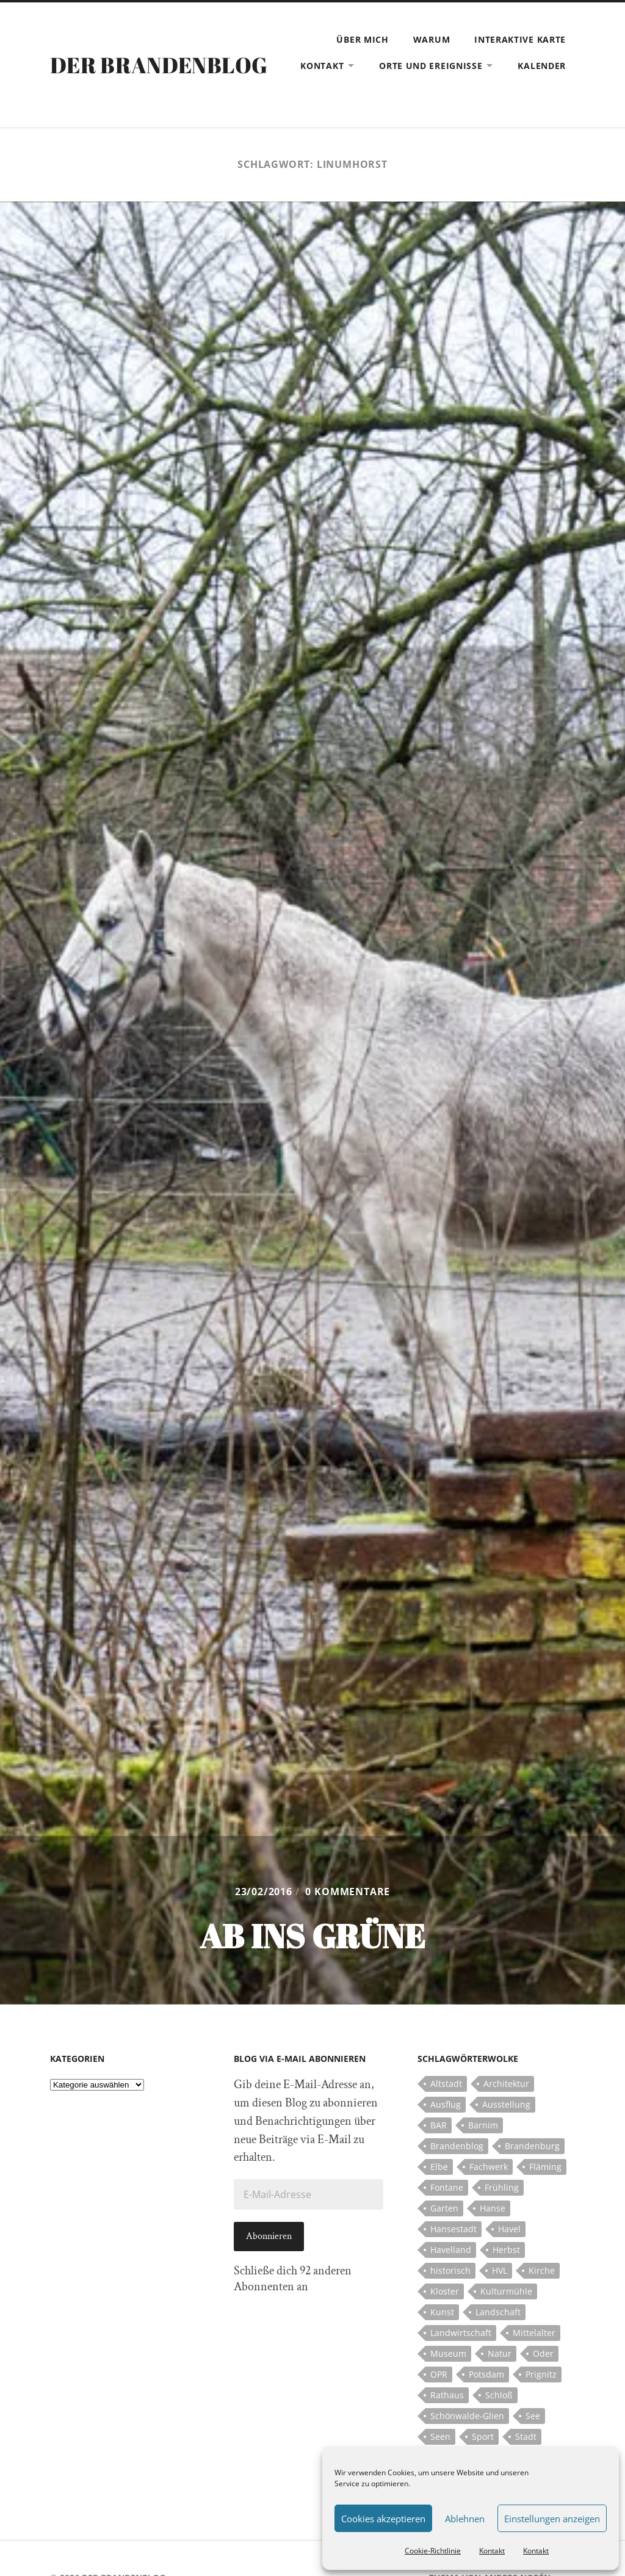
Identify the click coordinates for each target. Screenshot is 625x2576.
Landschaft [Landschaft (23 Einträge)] (498, 2312)
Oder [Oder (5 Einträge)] (543, 2353)
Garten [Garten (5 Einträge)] (444, 2208)
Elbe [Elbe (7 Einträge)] (439, 2166)
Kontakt (492, 2550)
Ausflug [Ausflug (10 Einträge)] (445, 2104)
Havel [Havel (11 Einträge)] (509, 2229)
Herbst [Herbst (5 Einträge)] (506, 2249)
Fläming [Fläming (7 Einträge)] (545, 2166)
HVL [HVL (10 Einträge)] (499, 2270)
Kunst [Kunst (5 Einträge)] (442, 2312)
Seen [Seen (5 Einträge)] (440, 2436)
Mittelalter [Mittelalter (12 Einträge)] (534, 2332)
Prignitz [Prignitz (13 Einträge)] (541, 2374)
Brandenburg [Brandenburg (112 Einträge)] (532, 2146)
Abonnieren (269, 2236)
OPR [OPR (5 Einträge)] (438, 2374)
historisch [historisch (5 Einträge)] (450, 2270)
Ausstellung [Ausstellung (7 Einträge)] (506, 2104)
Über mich (362, 39)
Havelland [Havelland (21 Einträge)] (450, 2249)
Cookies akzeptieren (383, 2519)
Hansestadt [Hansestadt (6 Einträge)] (453, 2229)
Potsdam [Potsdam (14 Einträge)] (486, 2374)
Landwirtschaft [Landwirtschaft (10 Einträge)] (460, 2332)
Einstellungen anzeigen (552, 2519)
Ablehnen (465, 2519)
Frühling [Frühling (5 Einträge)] (502, 2187)
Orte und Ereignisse (430, 65)
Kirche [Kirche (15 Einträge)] (542, 2270)
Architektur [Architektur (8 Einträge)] (506, 2083)
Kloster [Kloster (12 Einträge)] (444, 2291)
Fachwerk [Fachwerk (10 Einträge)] (488, 2166)
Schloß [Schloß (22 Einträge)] (499, 2395)
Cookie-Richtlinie (433, 2550)
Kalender (542, 65)
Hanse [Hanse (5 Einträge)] (492, 2208)
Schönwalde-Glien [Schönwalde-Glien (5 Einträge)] (467, 2416)
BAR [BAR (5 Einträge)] (438, 2125)
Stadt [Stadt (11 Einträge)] (525, 2436)
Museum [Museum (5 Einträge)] (448, 2353)
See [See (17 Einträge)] (533, 2416)
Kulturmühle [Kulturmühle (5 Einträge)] (506, 2291)
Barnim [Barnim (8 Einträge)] (483, 2125)
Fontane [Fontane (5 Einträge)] (446, 2187)
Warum (431, 39)
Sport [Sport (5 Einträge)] (483, 2436)
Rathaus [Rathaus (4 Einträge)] (447, 2395)
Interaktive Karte (520, 39)
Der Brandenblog (158, 65)
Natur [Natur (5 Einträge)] (499, 2353)
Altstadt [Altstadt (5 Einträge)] (446, 2083)
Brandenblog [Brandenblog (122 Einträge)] (456, 2146)
